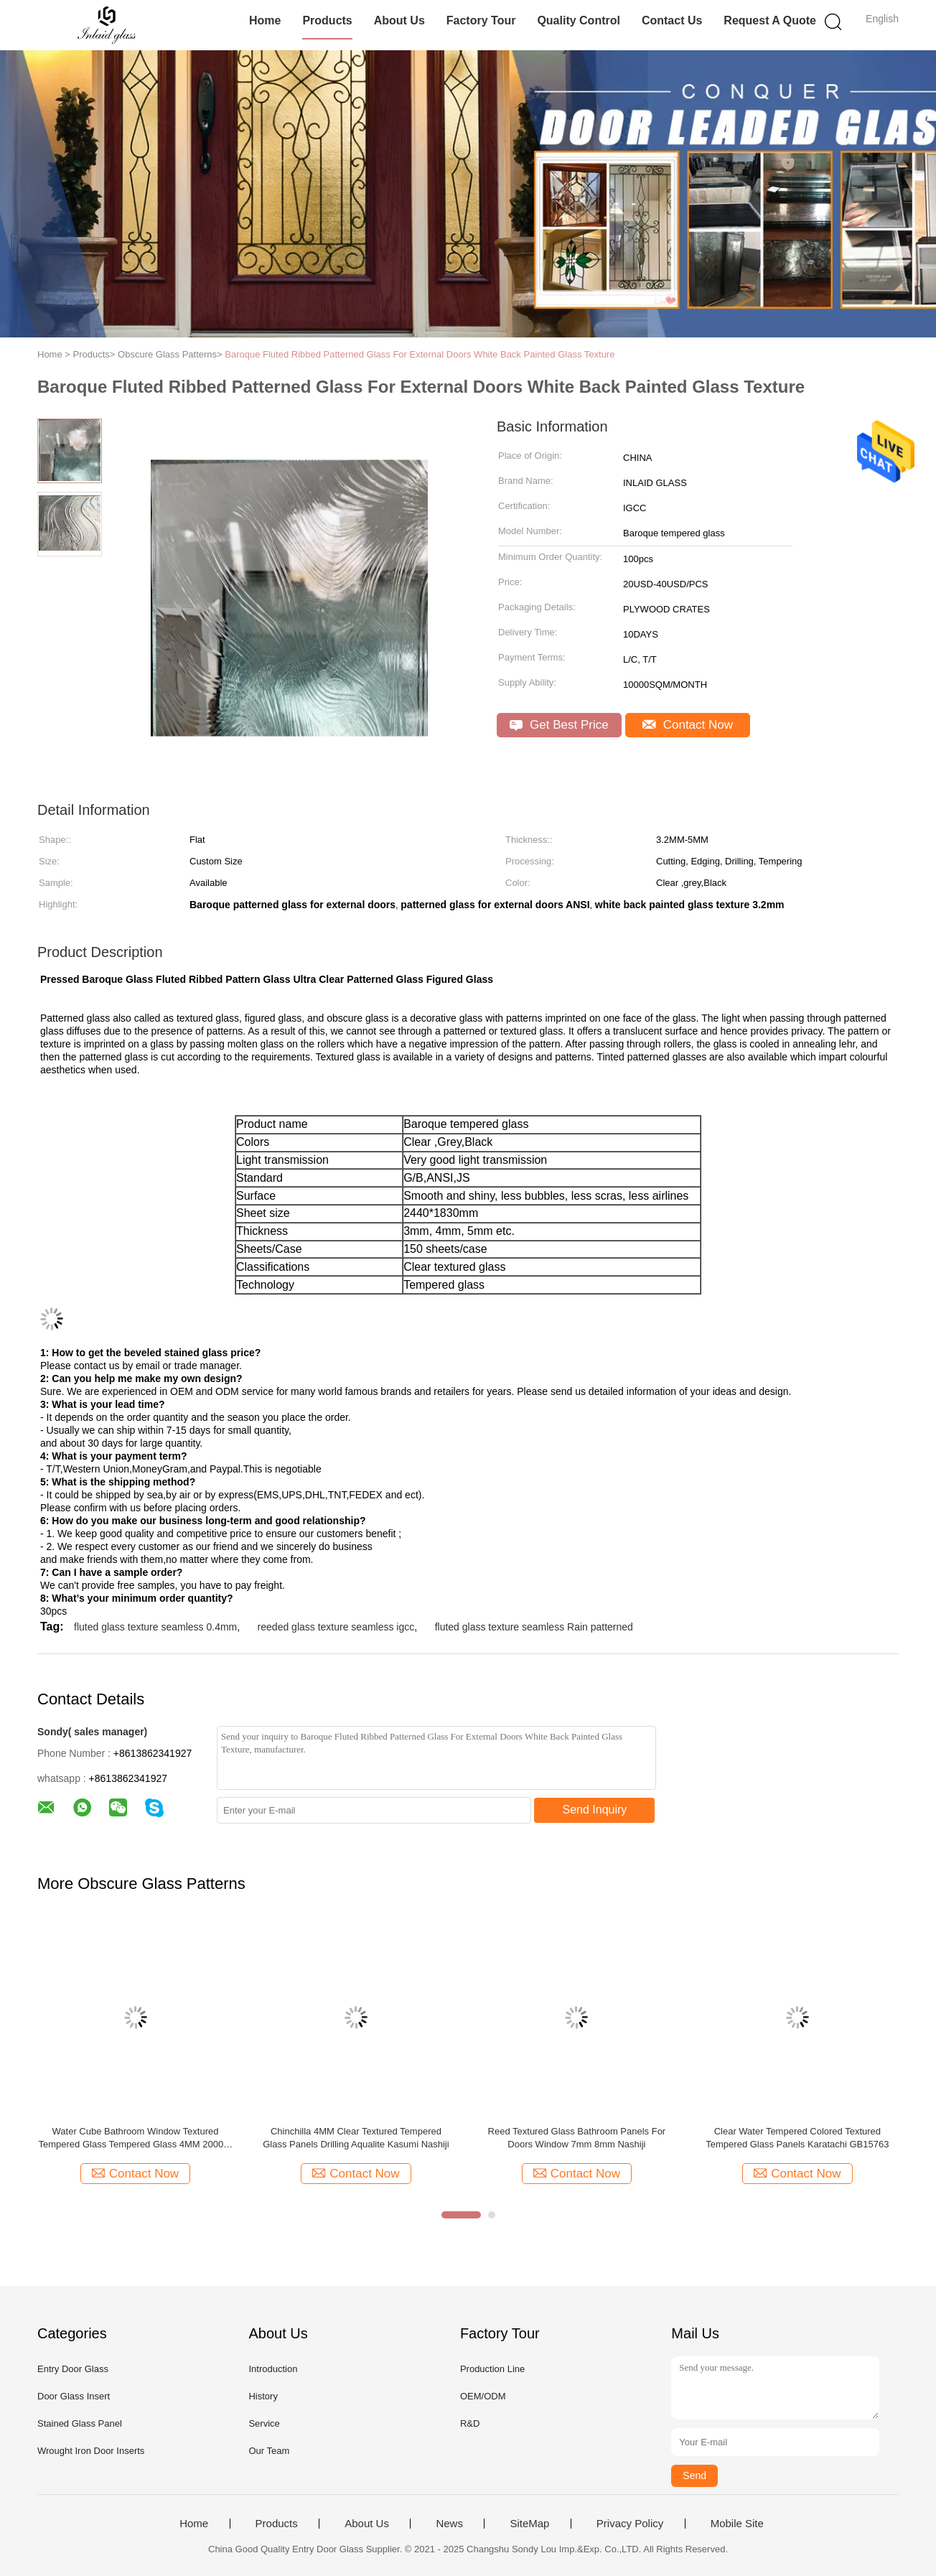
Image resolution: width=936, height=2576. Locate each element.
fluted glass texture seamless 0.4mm (155, 1627)
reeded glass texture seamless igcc (336, 1627)
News (449, 2524)
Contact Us (672, 20)
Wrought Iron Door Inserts (90, 2450)
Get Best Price (559, 725)
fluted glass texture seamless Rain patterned (534, 1627)
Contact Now (687, 725)
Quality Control (578, 20)
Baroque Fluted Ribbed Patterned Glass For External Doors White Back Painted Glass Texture (419, 354)
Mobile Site (737, 2524)
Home (265, 20)
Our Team (268, 2450)
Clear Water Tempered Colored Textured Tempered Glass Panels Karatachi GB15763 (797, 2138)
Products (327, 20)
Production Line (492, 2368)
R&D (469, 2423)
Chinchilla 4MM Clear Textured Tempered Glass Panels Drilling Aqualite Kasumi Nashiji (356, 2138)
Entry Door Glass (72, 2368)
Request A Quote (770, 20)
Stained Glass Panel (79, 2423)
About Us (399, 20)
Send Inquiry (595, 1809)
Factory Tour (481, 20)
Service (263, 2423)
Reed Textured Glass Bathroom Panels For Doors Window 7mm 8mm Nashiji (577, 2138)
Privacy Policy (629, 2524)
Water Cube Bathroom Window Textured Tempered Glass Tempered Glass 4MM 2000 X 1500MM (136, 2138)
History (262, 2396)
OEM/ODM (483, 2396)
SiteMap (529, 2524)
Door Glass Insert (73, 2396)
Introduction (272, 2368)
